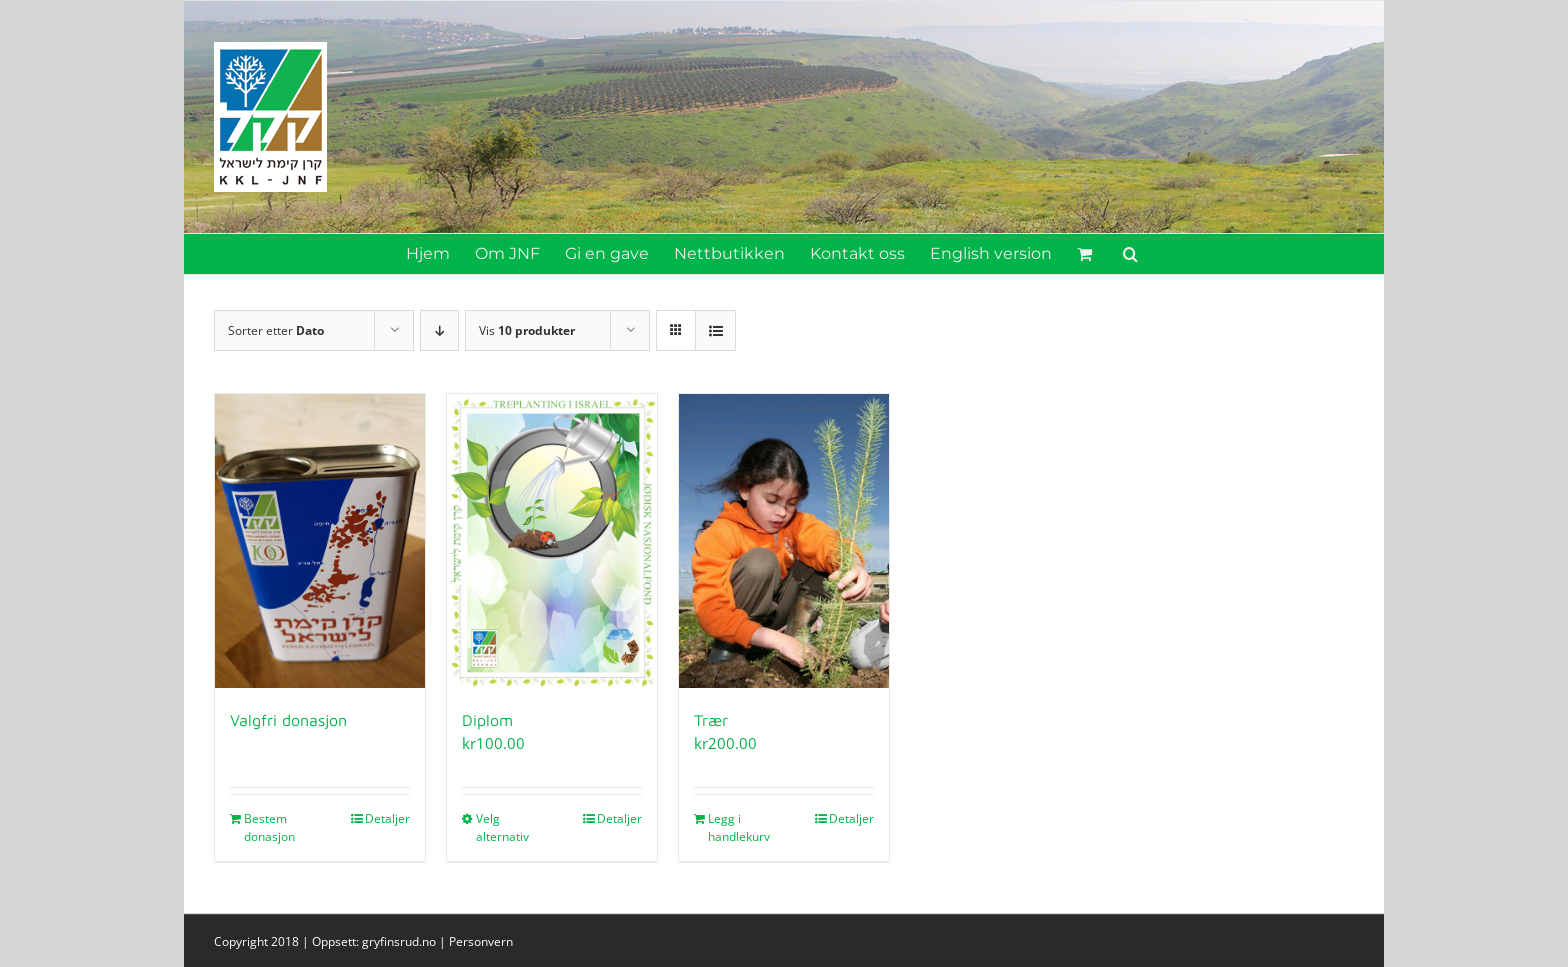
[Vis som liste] (715, 330)
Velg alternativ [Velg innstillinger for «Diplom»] (502, 827)
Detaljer (387, 818)
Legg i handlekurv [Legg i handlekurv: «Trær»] (739, 827)
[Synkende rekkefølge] (439, 330)
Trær (711, 720)
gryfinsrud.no (399, 941)
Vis (527, 330)
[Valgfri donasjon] (320, 541)
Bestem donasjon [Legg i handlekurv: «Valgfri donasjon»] (269, 827)
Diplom (487, 720)
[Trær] (784, 541)
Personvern (481, 941)
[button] (1130, 254)
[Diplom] (552, 541)
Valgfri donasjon (288, 720)
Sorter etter (276, 330)
